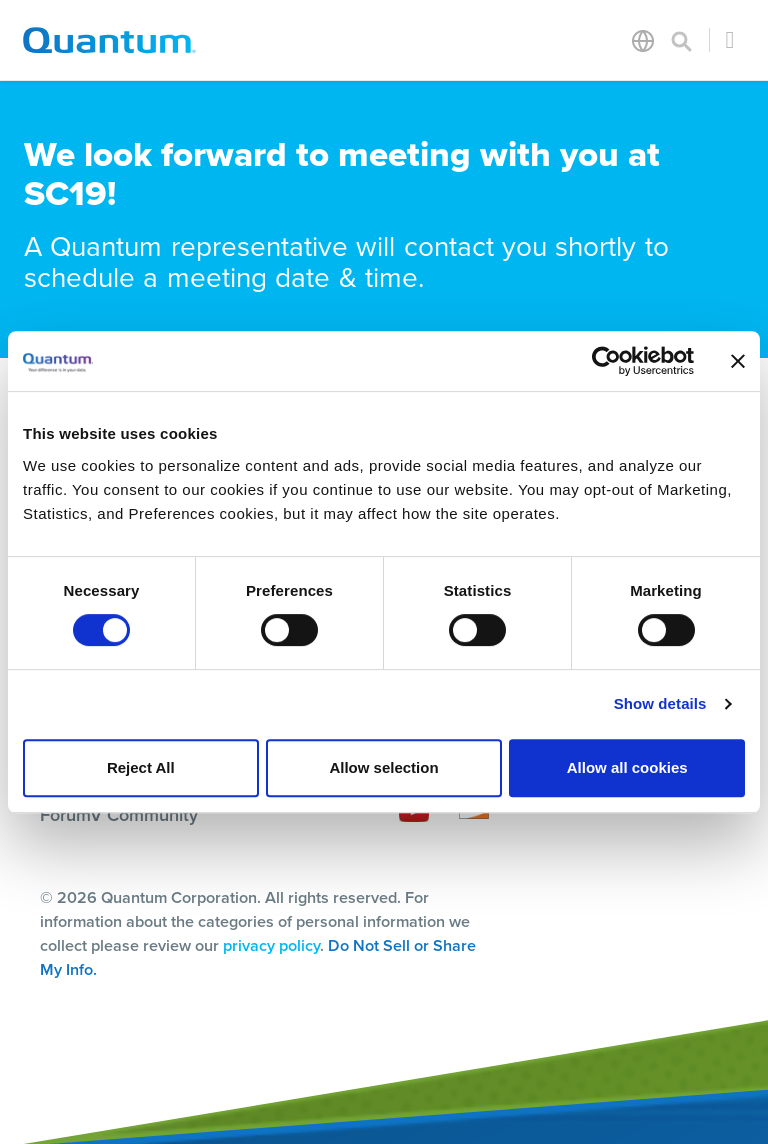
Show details (660, 703)
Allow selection (383, 767)
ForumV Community (119, 815)
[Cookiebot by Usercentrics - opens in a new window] (606, 361)
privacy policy (271, 945)
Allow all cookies (627, 767)
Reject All (141, 767)
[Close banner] (738, 361)
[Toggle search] (682, 40)
